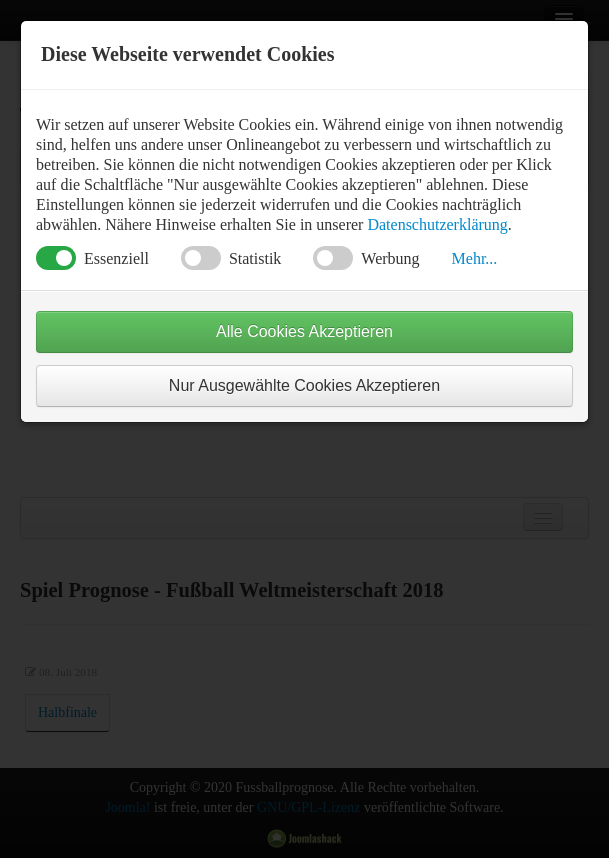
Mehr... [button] (475, 258)
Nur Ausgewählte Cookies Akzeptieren (304, 385)
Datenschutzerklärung (437, 224)
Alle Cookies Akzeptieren (304, 331)
